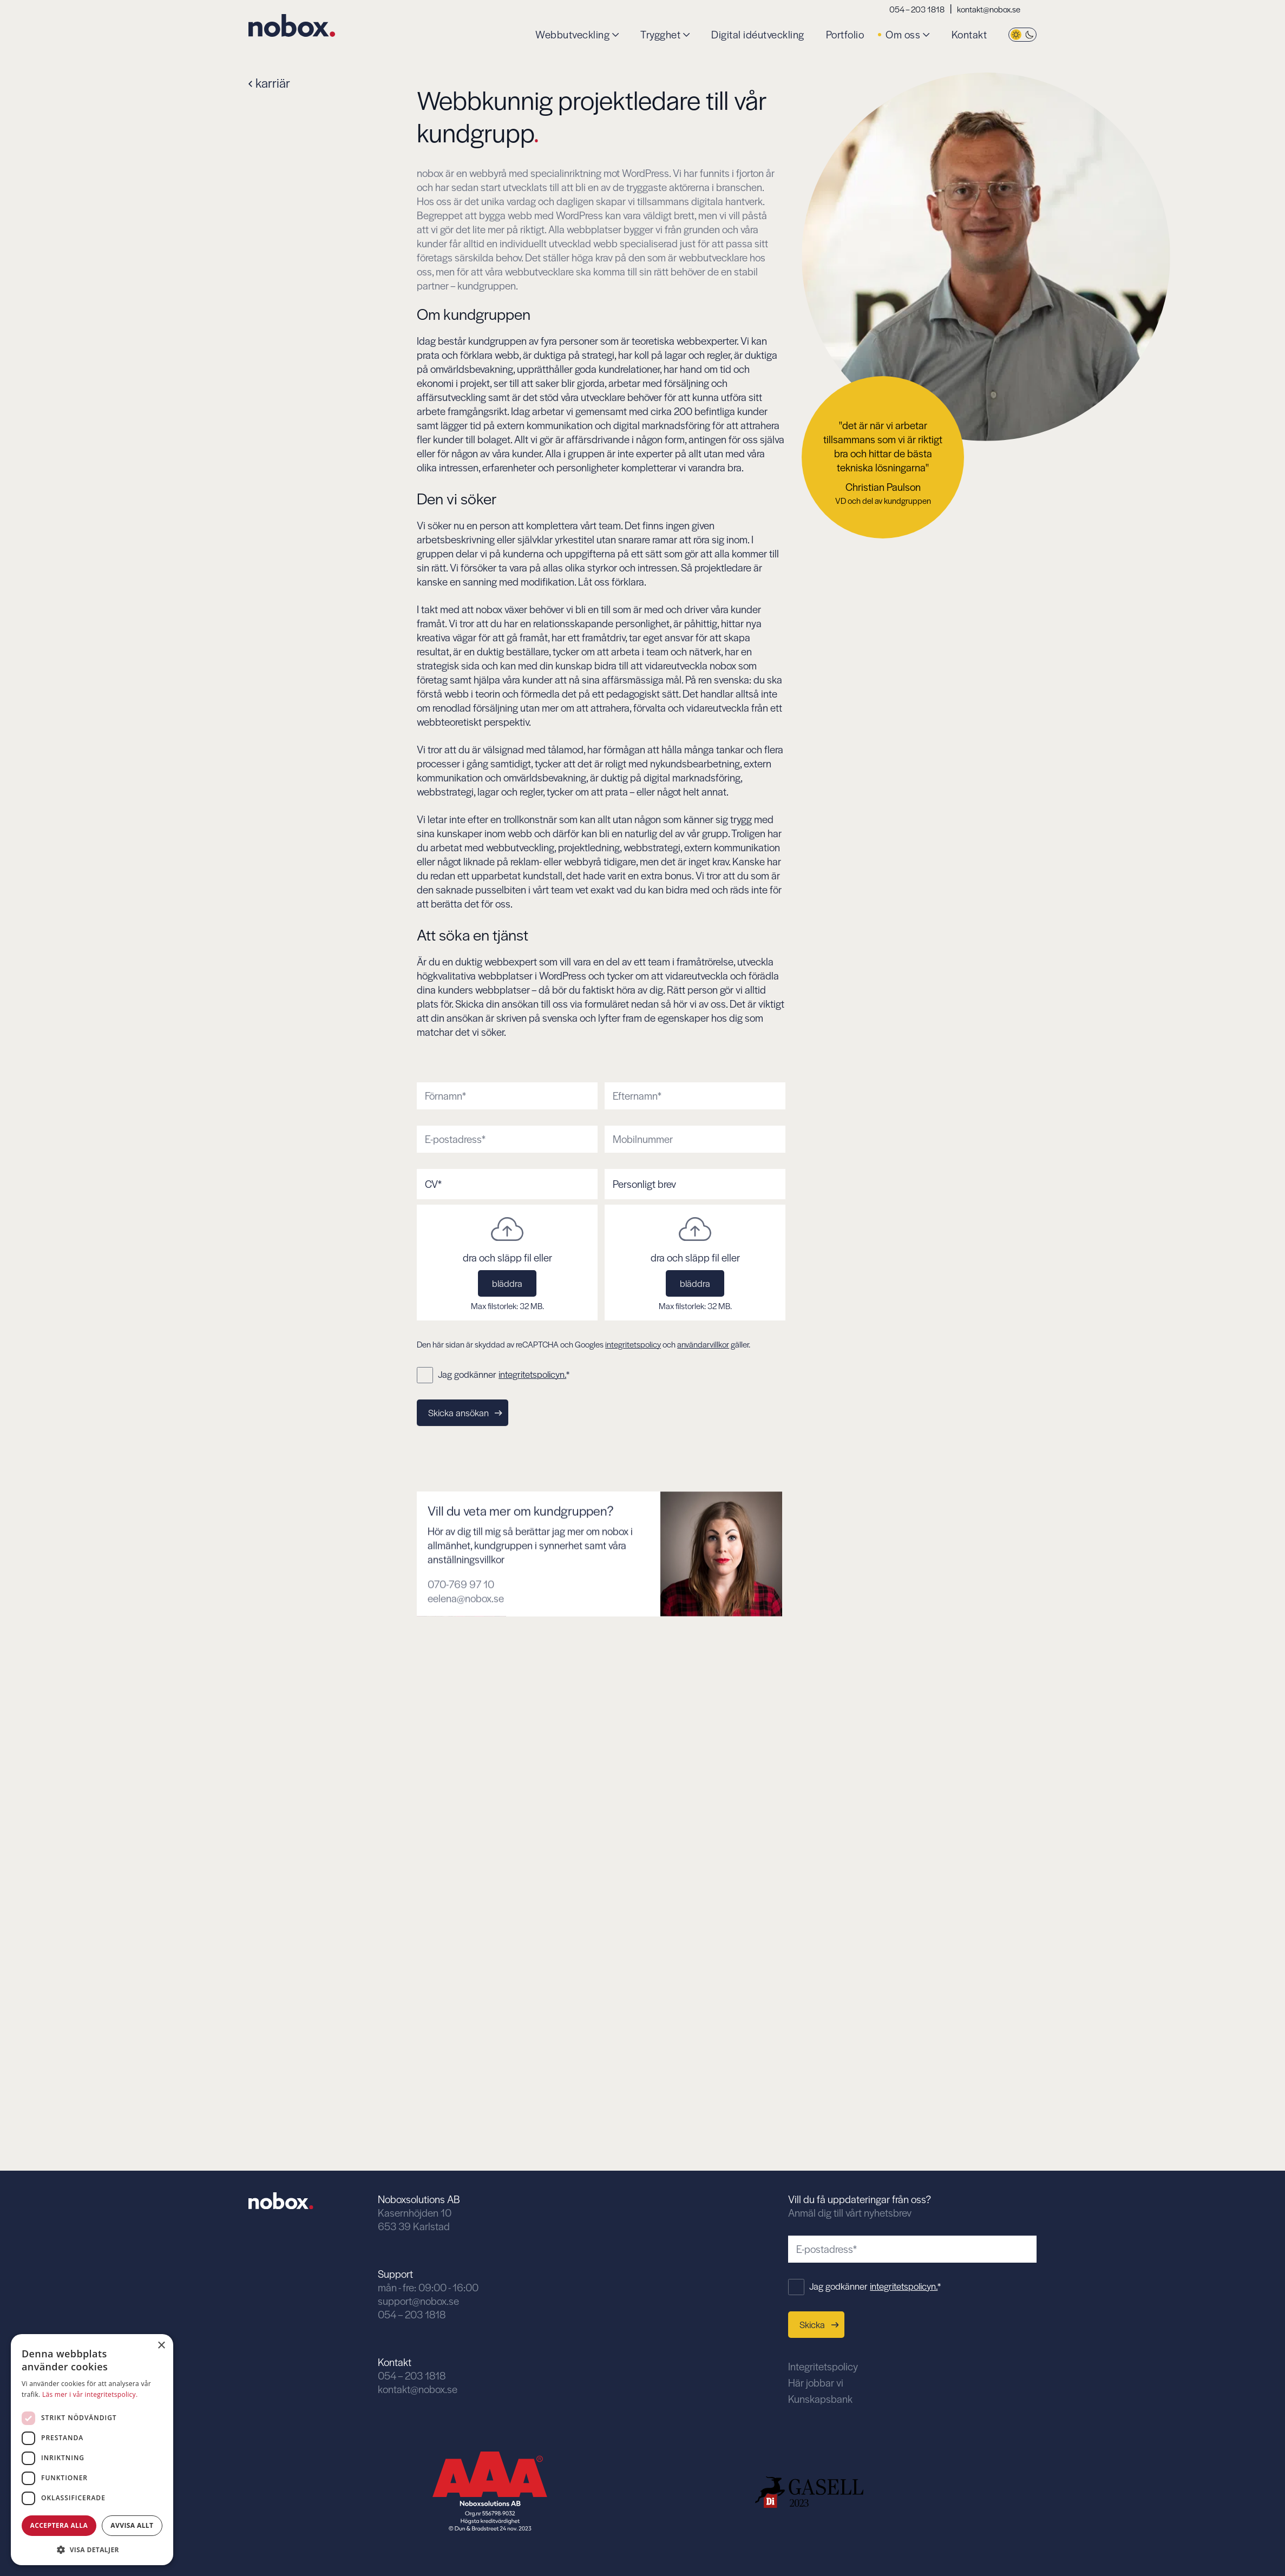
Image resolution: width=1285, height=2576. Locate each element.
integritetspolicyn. (532, 1374)
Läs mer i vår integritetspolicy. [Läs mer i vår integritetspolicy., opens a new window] (89, 2394)
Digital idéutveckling (757, 35)
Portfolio (845, 35)
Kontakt (969, 35)
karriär (269, 82)
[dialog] (92, 2449)
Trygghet (660, 35)
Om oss (903, 35)
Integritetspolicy (823, 2366)
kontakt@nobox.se (988, 9)
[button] (92, 2548)
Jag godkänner (503, 1374)
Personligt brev (644, 1184)
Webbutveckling (572, 35)
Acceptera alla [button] (59, 2525)
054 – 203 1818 (917, 9)
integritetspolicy (633, 1344)
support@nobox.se (418, 2301)
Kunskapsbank (820, 2399)
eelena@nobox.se (466, 1647)
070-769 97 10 (461, 1633)
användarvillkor (703, 1344)
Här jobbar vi (815, 2382)
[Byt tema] (1022, 35)
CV (433, 1184)
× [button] (161, 2346)
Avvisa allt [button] (131, 2525)
